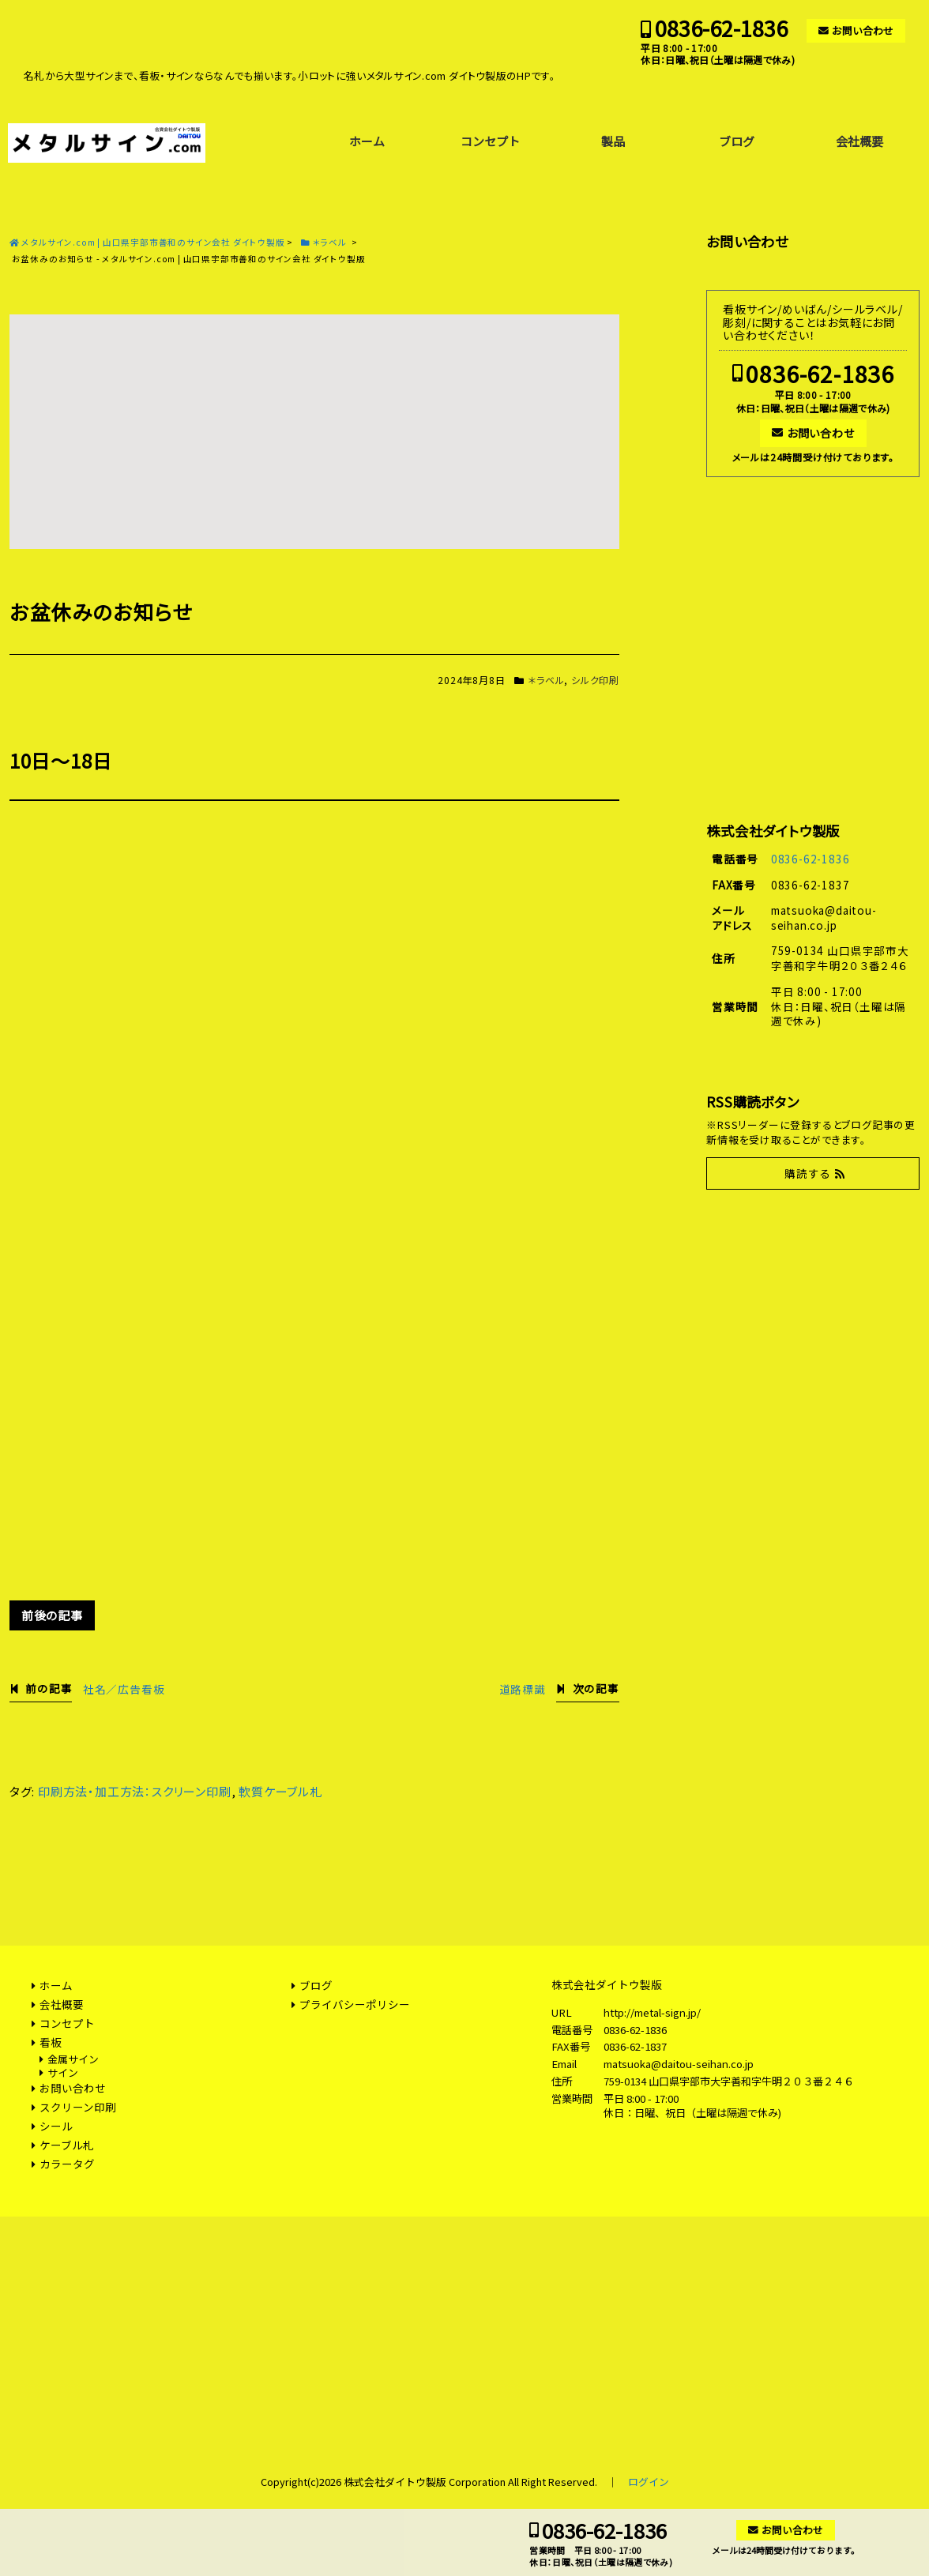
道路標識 (522, 1689)
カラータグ (67, 2164)
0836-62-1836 (721, 28)
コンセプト (490, 141)
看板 (50, 2042)
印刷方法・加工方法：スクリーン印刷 (134, 1791)
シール (56, 2126)
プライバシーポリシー (354, 2004)
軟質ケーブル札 (280, 1791)
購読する (807, 1173)
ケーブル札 (66, 2145)
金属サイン (73, 2058)
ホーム (367, 141)
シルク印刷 (595, 679)
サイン (62, 2072)
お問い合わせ (862, 30)
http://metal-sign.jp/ (652, 2012)
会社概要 (859, 141)
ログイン (648, 2481)
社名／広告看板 (124, 1689)
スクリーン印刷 (77, 2107)
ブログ (736, 141)
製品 (613, 141)
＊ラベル (546, 679)
